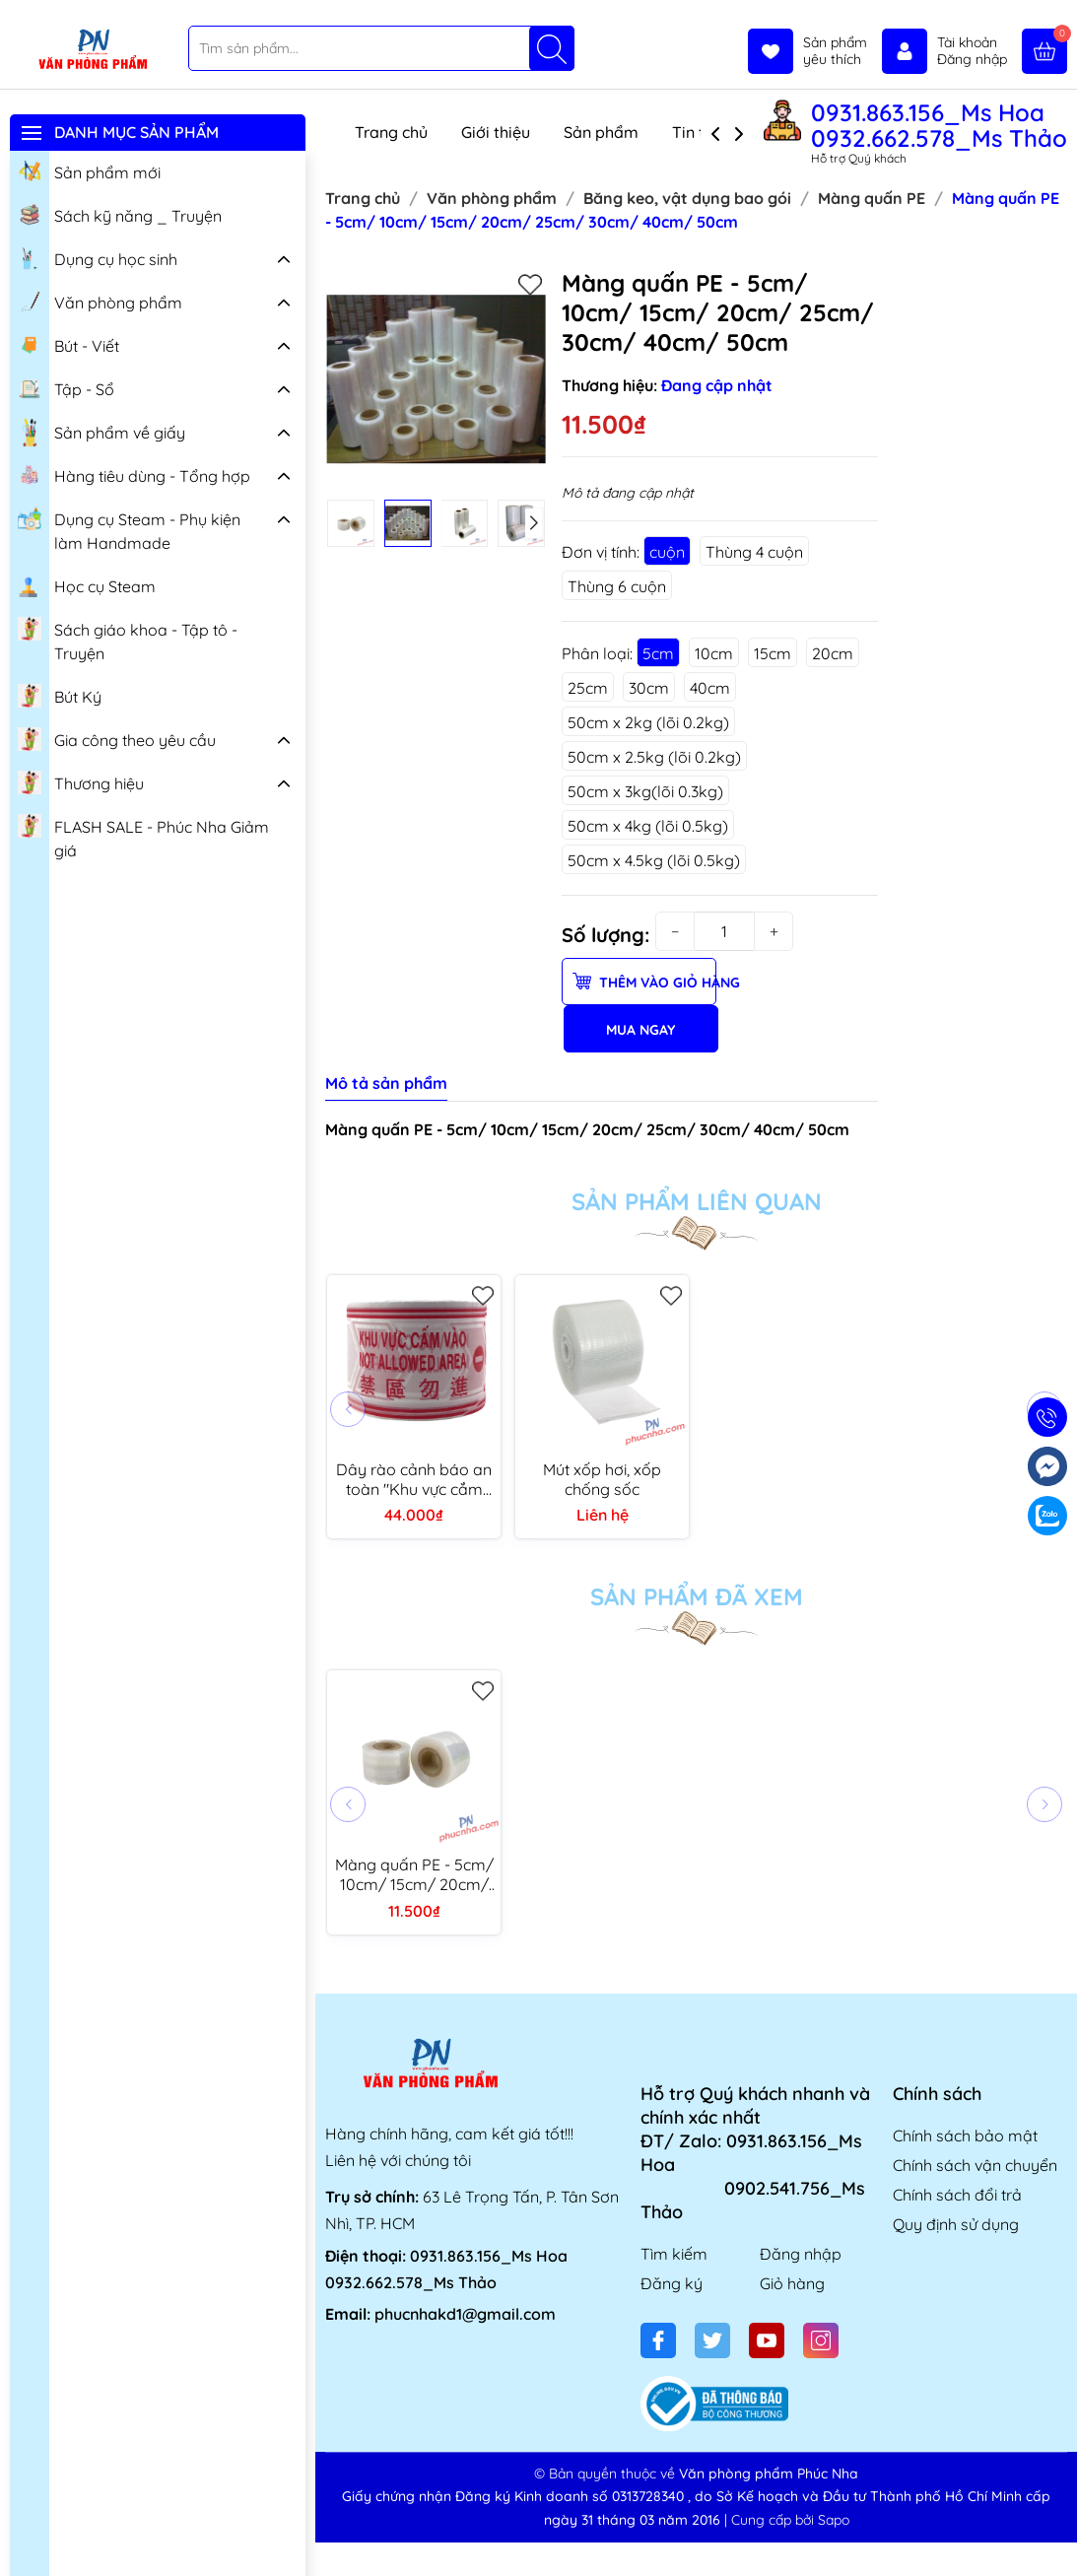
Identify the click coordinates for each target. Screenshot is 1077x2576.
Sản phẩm (601, 132)
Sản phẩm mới (89, 170)
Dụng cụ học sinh (97, 257)
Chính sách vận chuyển (975, 2165)
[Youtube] (766, 2340)
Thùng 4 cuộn (754, 552)
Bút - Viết (68, 344)
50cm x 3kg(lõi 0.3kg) (645, 791)
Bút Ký (59, 695)
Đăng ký (671, 2283)
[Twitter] (712, 2340)
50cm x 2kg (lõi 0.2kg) (648, 722)
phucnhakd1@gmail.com (465, 2314)
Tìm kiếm (673, 2254)
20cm (832, 653)
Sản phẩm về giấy (101, 432)
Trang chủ (391, 132)
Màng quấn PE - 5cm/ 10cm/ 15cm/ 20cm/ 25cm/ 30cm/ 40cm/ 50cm (414, 1874)
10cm (714, 653)
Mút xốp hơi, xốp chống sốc (602, 1479)
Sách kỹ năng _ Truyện (120, 214)
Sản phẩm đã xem (696, 1596)
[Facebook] (658, 2340)
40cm (710, 688)
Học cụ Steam (87, 584)
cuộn (667, 552)
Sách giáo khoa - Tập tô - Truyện (127, 639)
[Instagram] (821, 2340)
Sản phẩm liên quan (697, 1201)
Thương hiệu (81, 781)
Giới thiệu (495, 132)
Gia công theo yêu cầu (117, 738)
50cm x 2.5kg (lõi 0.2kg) (654, 757)
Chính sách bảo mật (965, 2135)
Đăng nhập (800, 2254)
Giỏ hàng (792, 2283)
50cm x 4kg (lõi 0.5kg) (648, 826)
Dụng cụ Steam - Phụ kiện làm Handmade (129, 529)
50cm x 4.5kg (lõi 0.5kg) (654, 860)
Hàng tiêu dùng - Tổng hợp (134, 474)
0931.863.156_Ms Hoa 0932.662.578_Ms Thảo (939, 125)
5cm (658, 653)
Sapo (833, 2520)
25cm (588, 688)
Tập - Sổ (66, 387)
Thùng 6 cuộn (617, 586)
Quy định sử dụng (956, 2224)
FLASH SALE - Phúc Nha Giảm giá (143, 836)
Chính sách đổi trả (957, 2194)
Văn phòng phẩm (100, 300)
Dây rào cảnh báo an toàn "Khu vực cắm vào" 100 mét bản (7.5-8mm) (414, 1479)
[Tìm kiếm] (551, 48)
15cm (772, 653)
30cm (649, 688)
